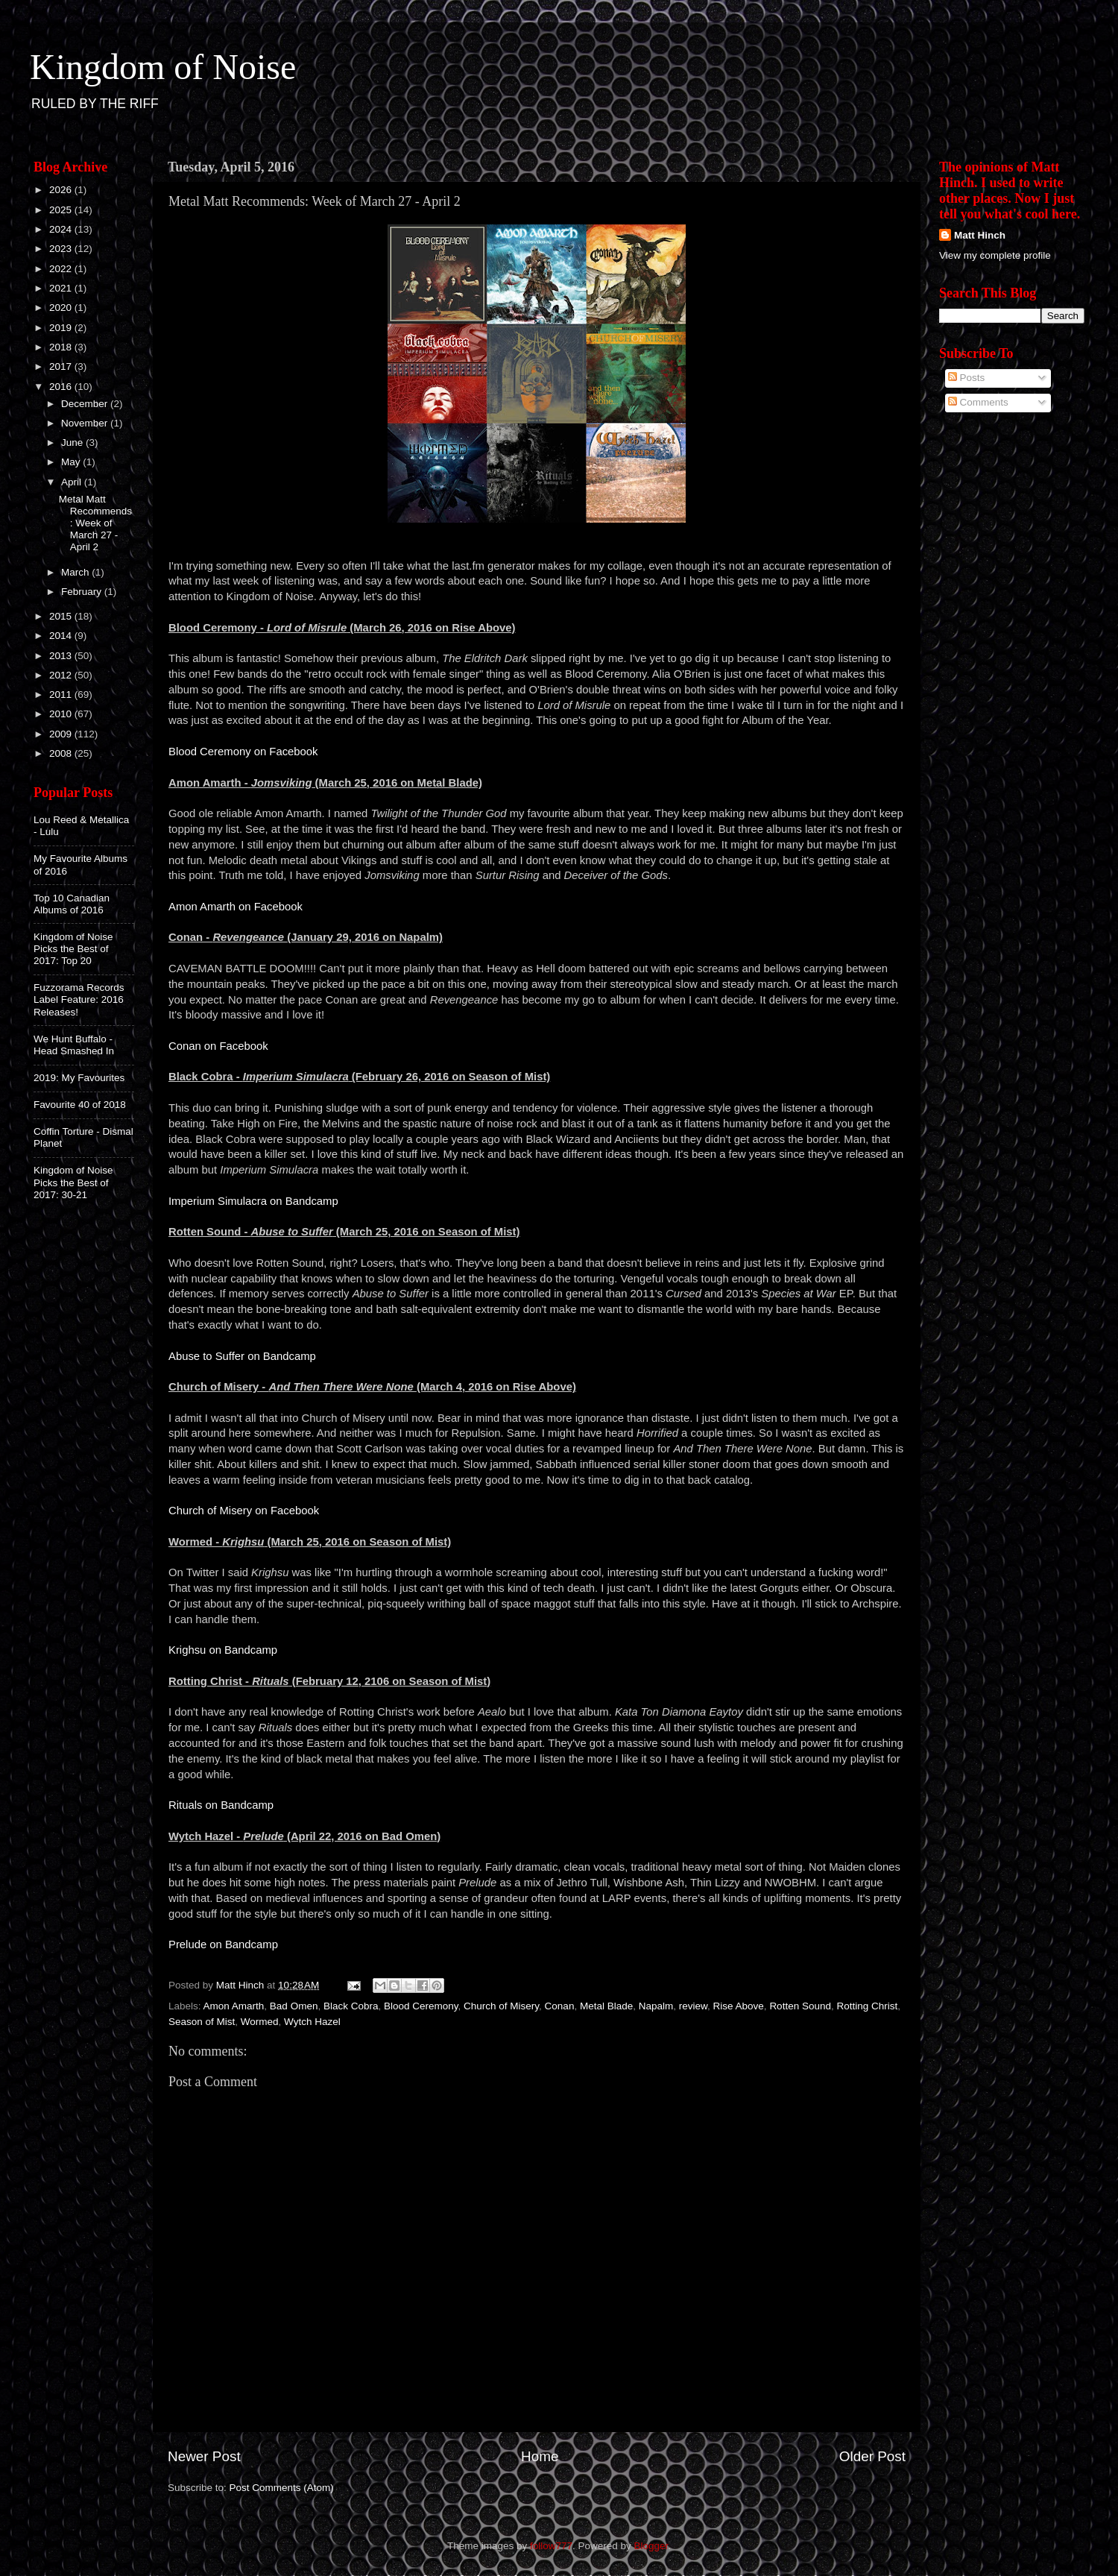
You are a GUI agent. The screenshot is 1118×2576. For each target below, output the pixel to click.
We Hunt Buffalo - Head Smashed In (74, 1044)
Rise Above (738, 2006)
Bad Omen (294, 2006)
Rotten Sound (800, 2006)
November (85, 423)
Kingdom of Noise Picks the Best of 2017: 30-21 (73, 1182)
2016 (62, 386)
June (73, 442)
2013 (62, 655)
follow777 (551, 2545)
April (72, 482)
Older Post (872, 2456)
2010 (62, 713)
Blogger (651, 2545)
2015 (62, 616)
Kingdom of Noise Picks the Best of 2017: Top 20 (73, 948)
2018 (62, 347)
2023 (62, 248)
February (82, 591)
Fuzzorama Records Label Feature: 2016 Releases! (79, 999)
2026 (62, 189)
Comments (978, 402)
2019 (62, 327)
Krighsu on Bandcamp (222, 1650)
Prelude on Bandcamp (223, 1944)
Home (539, 2456)
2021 (62, 288)
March (76, 572)
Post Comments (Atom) (282, 2487)
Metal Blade (606, 2006)
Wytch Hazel (312, 2021)
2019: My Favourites (79, 1077)
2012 (62, 675)
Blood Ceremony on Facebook (243, 752)
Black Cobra (351, 2006)
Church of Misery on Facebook (243, 1511)
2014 (62, 635)
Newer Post (204, 2456)
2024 (62, 229)
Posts (966, 377)
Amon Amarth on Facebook (235, 907)
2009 (62, 734)
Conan (560, 2006)
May (72, 461)
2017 (62, 366)
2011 (62, 694)
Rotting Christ (866, 2006)
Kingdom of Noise (163, 66)
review (693, 2006)
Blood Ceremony (421, 2006)
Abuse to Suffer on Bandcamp (242, 1356)
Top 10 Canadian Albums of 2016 (72, 904)
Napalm (656, 2006)
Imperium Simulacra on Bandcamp (253, 1201)
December (85, 403)
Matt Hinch (979, 235)
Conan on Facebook (218, 1046)
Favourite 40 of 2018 (80, 1104)
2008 (62, 753)
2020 (62, 307)
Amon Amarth (234, 2006)
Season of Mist (201, 2021)
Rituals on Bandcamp (221, 1805)
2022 (62, 268)
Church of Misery (501, 2006)
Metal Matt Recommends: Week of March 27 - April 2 (95, 523)
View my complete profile (995, 255)
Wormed (260, 2021)
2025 (62, 209)
